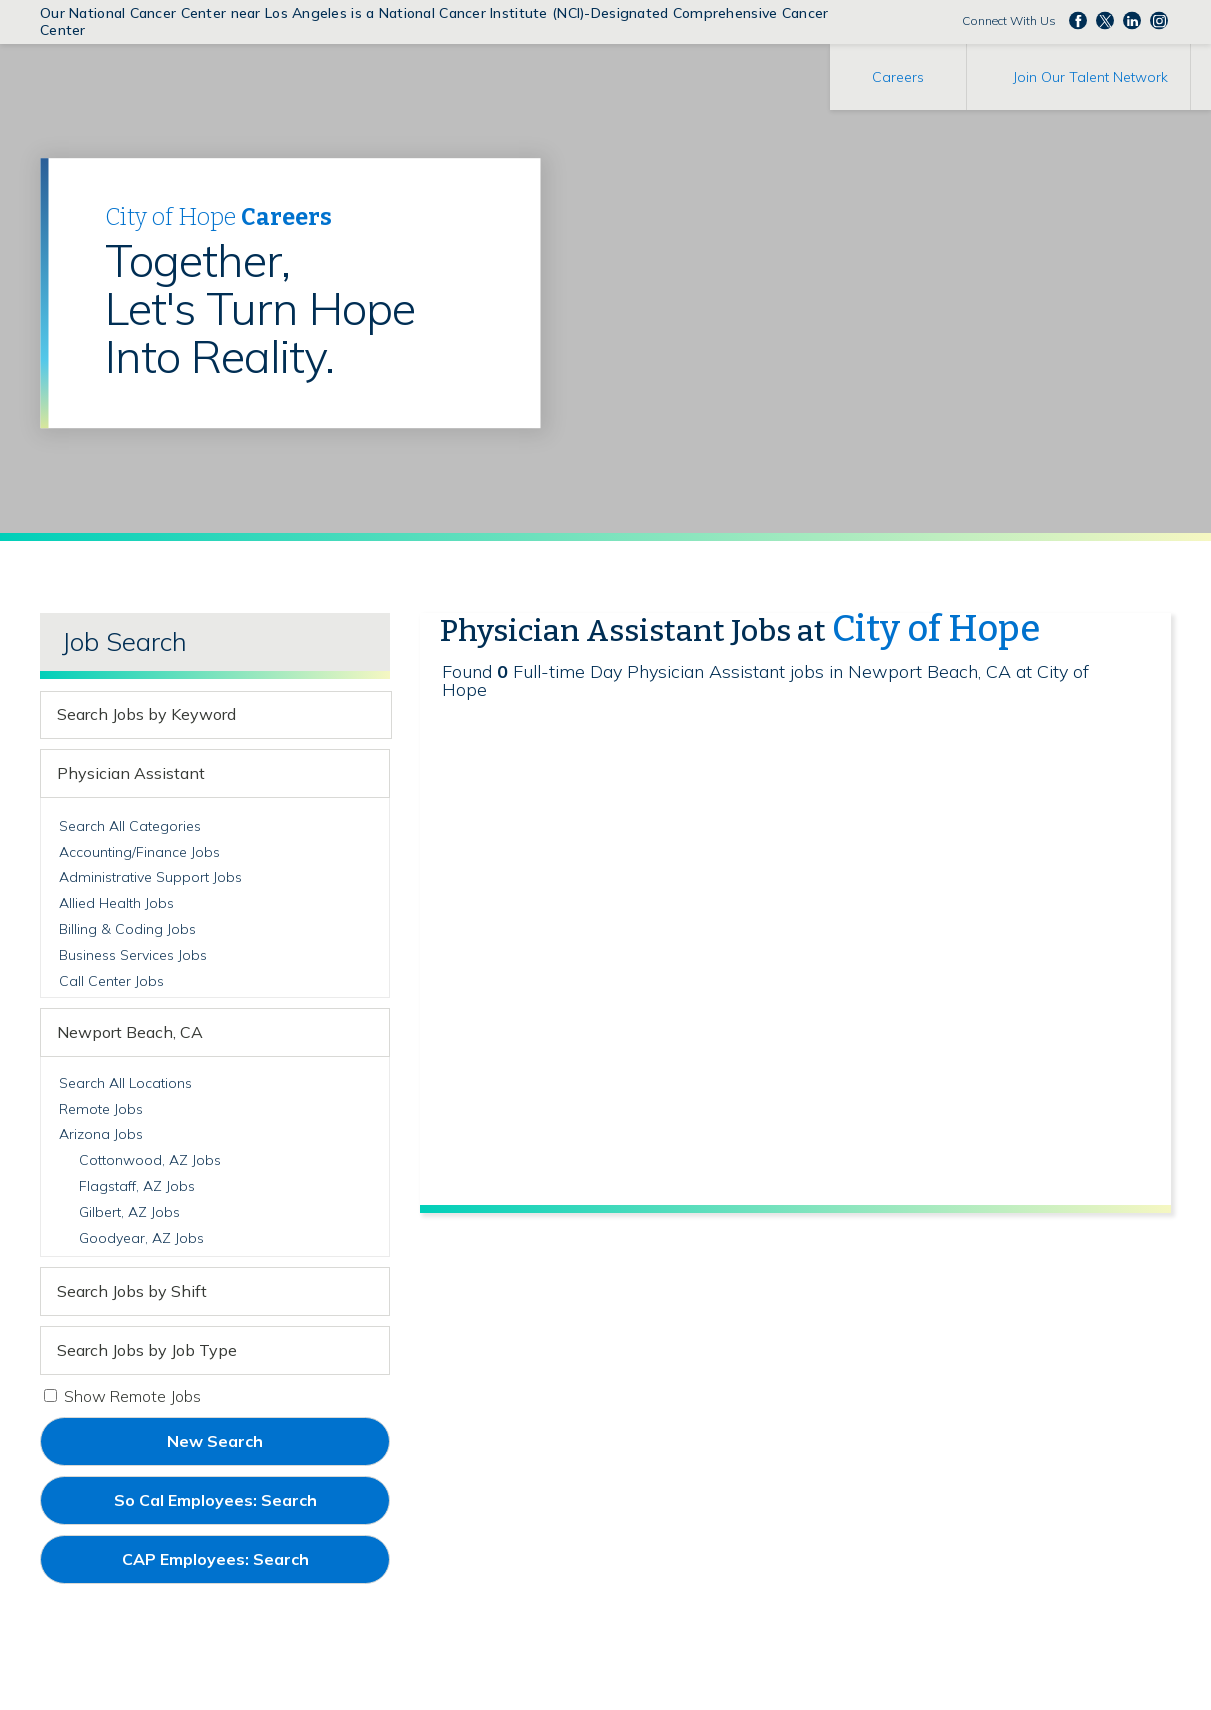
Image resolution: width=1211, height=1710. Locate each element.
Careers (898, 77)
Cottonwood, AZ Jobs (150, 1160)
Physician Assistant (131, 773)
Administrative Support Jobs (150, 877)
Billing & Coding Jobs (127, 929)
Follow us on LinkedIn (1132, 20)
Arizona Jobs (101, 1134)
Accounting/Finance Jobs (139, 852)
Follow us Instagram (1159, 20)
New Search (215, 1441)
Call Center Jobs (111, 981)
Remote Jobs (101, 1109)
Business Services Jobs (133, 955)
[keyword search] (198, 715)
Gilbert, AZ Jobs (129, 1212)
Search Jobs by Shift (132, 1291)
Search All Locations (125, 1083)
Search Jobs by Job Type (147, 1350)
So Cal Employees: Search (249, 1507)
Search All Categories (130, 826)
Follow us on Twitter (1105, 20)
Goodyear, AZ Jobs (141, 1238)
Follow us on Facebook (1078, 20)
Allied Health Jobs (116, 903)
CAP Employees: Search (249, 1566)
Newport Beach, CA (130, 1032)
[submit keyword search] (373, 715)
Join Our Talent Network (1090, 77)
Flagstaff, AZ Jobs (137, 1186)
